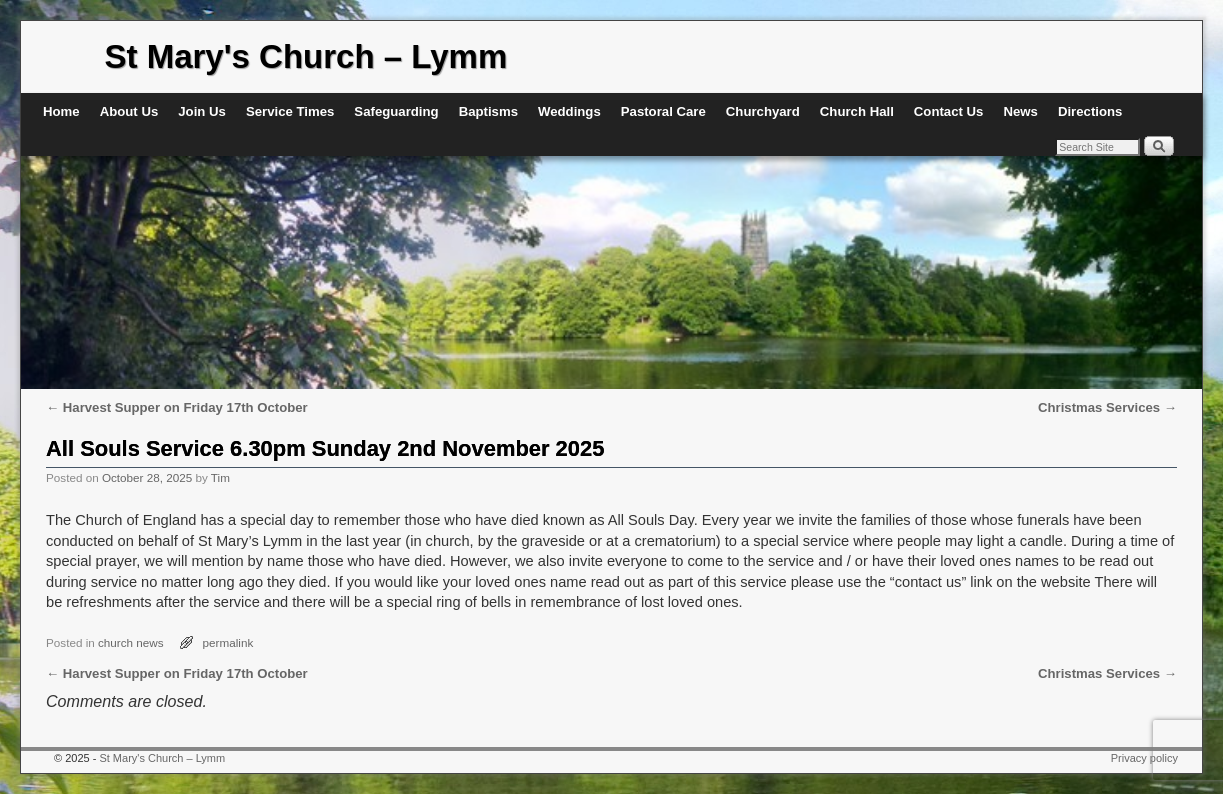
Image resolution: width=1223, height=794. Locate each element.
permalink (228, 642)
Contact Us (949, 111)
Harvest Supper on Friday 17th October (177, 407)
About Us (129, 111)
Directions (1090, 111)
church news (131, 642)
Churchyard (763, 111)
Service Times (290, 111)
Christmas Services (1107, 407)
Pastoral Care (663, 111)
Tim (220, 477)
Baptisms (488, 111)
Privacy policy (1144, 758)
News (1020, 111)
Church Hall (857, 111)
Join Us (202, 111)
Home (61, 111)
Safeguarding (396, 111)
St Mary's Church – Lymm (306, 56)
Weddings (569, 111)
